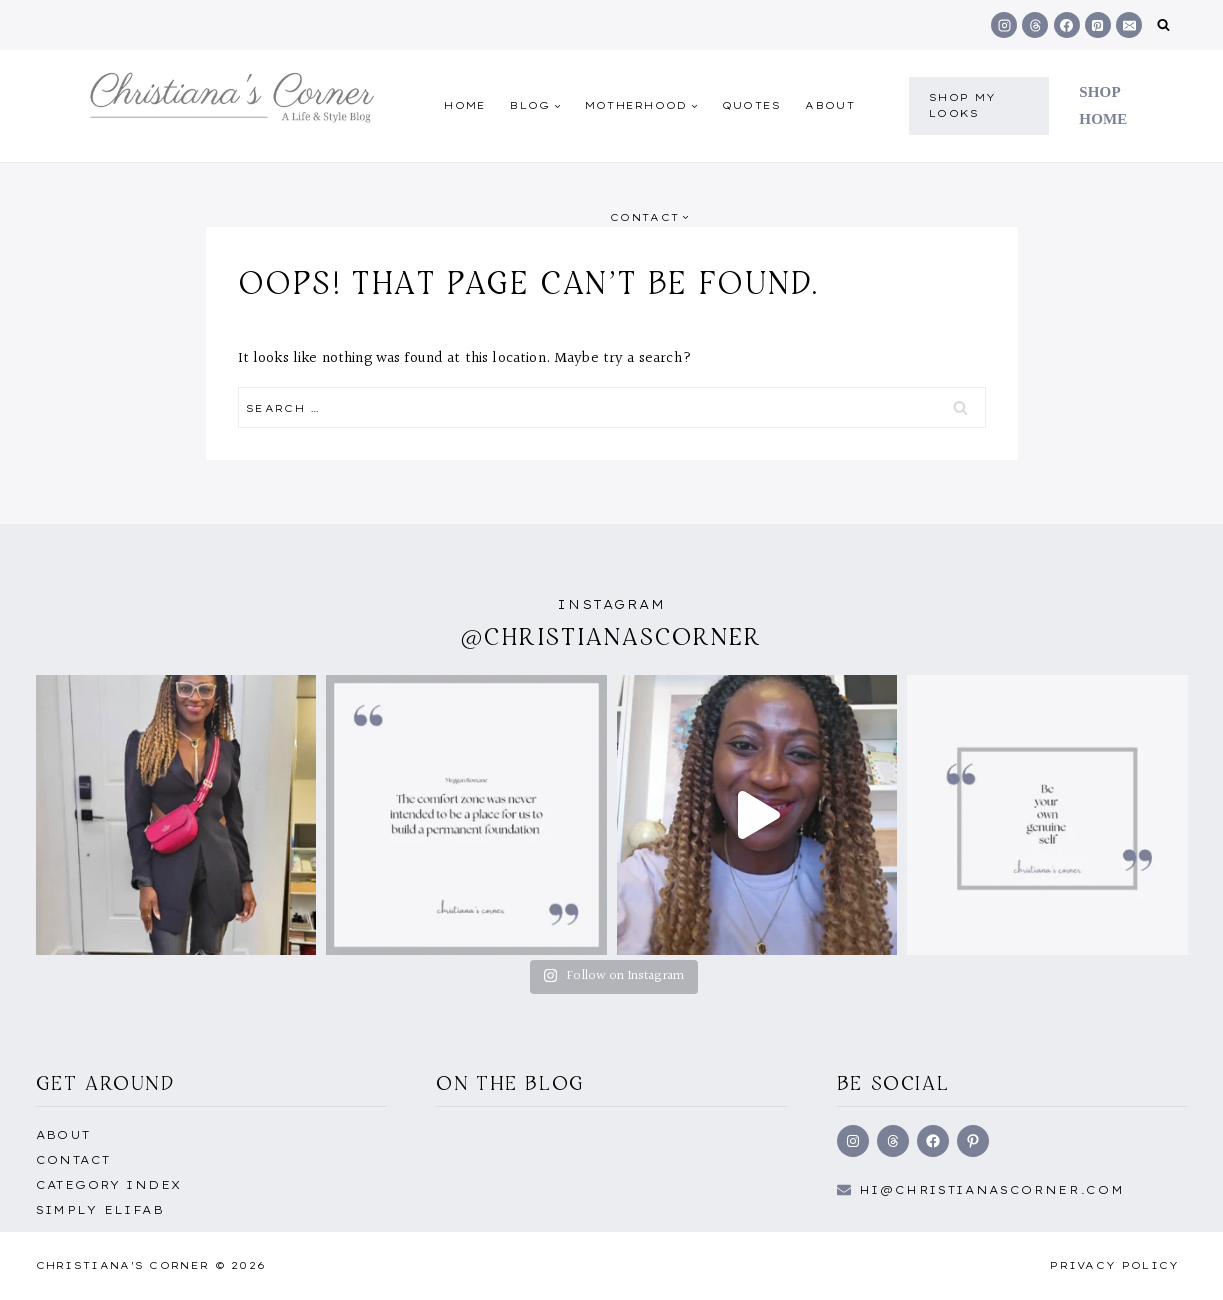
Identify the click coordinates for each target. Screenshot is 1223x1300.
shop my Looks (962, 105)
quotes (752, 105)
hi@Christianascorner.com (992, 1190)
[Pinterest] (1098, 25)
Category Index (109, 1185)
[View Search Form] (1163, 25)
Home (465, 105)
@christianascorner (612, 636)
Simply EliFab (100, 1210)
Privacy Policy (1114, 1265)
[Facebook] (1067, 25)
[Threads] (1035, 25)
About (830, 105)
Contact (73, 1160)
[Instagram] (1004, 25)
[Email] (1129, 25)
